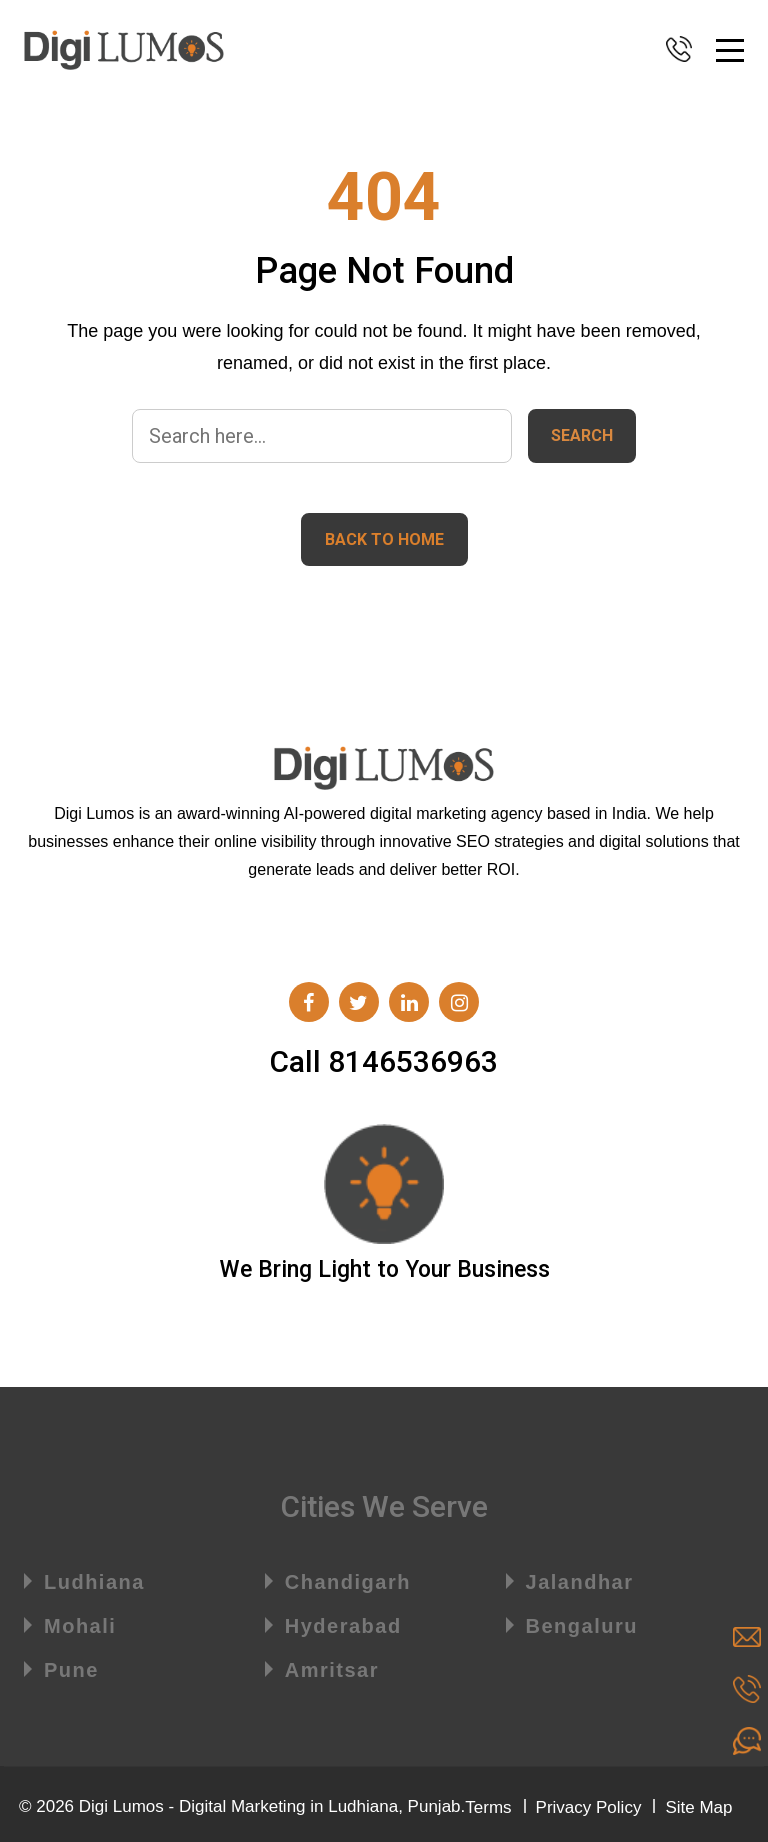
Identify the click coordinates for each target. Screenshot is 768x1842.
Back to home (384, 539)
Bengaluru (582, 1626)
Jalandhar (580, 1582)
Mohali (80, 1626)
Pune (71, 1670)
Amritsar (332, 1670)
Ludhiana (94, 1582)
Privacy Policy (589, 1807)
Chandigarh (348, 1582)
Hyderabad (343, 1626)
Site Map (698, 1807)
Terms (488, 1807)
